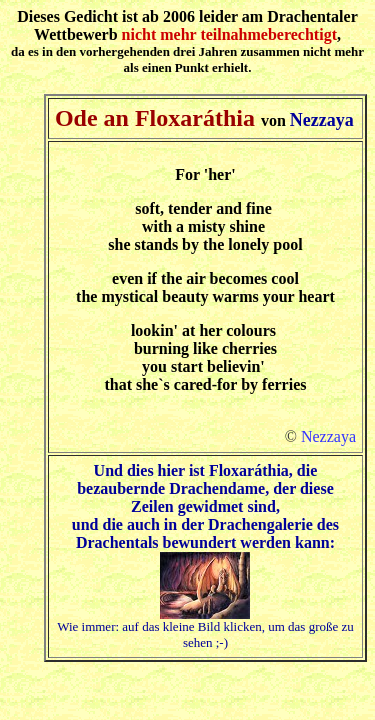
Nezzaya (328, 436)
